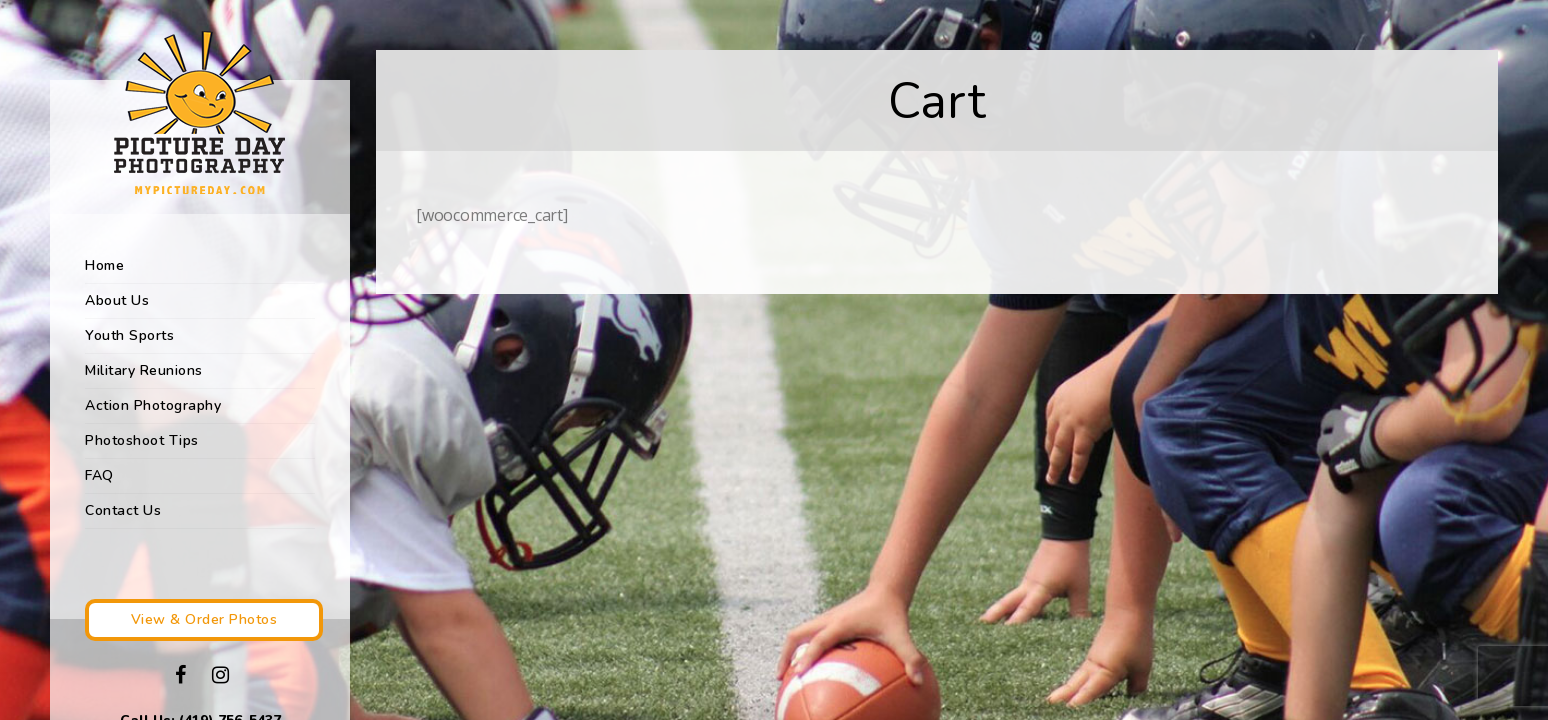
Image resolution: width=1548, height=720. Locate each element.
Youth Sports (129, 335)
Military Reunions (144, 370)
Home (104, 265)
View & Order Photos (204, 619)
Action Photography (153, 405)
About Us (117, 300)
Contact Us (123, 510)
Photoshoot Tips (142, 440)
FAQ (99, 475)
